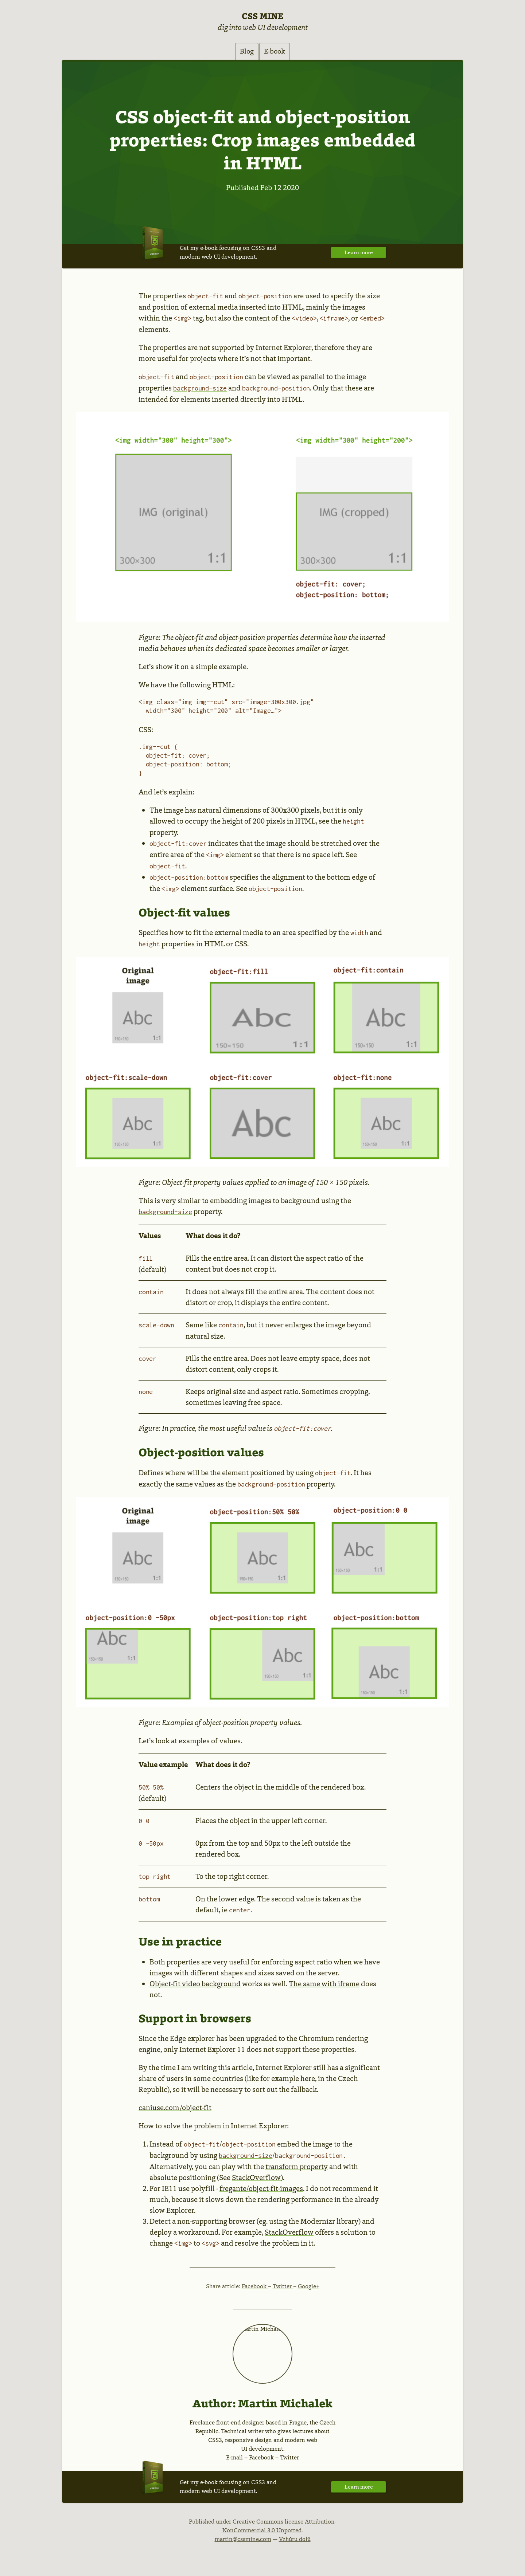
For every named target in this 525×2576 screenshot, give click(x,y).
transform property (296, 2168)
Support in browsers (195, 2019)
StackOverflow (256, 2179)
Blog (241, 52)
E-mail (234, 2459)
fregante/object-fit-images (261, 2190)
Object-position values (201, 1453)
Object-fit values (184, 913)
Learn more (356, 254)
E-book (280, 52)
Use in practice (180, 1943)
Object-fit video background (195, 1985)
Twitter (283, 2288)
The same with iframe (324, 1985)
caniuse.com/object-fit (175, 2109)
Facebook (255, 2288)
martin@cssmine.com (243, 2540)
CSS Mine (262, 15)
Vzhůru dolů (295, 2540)
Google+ (308, 2288)
